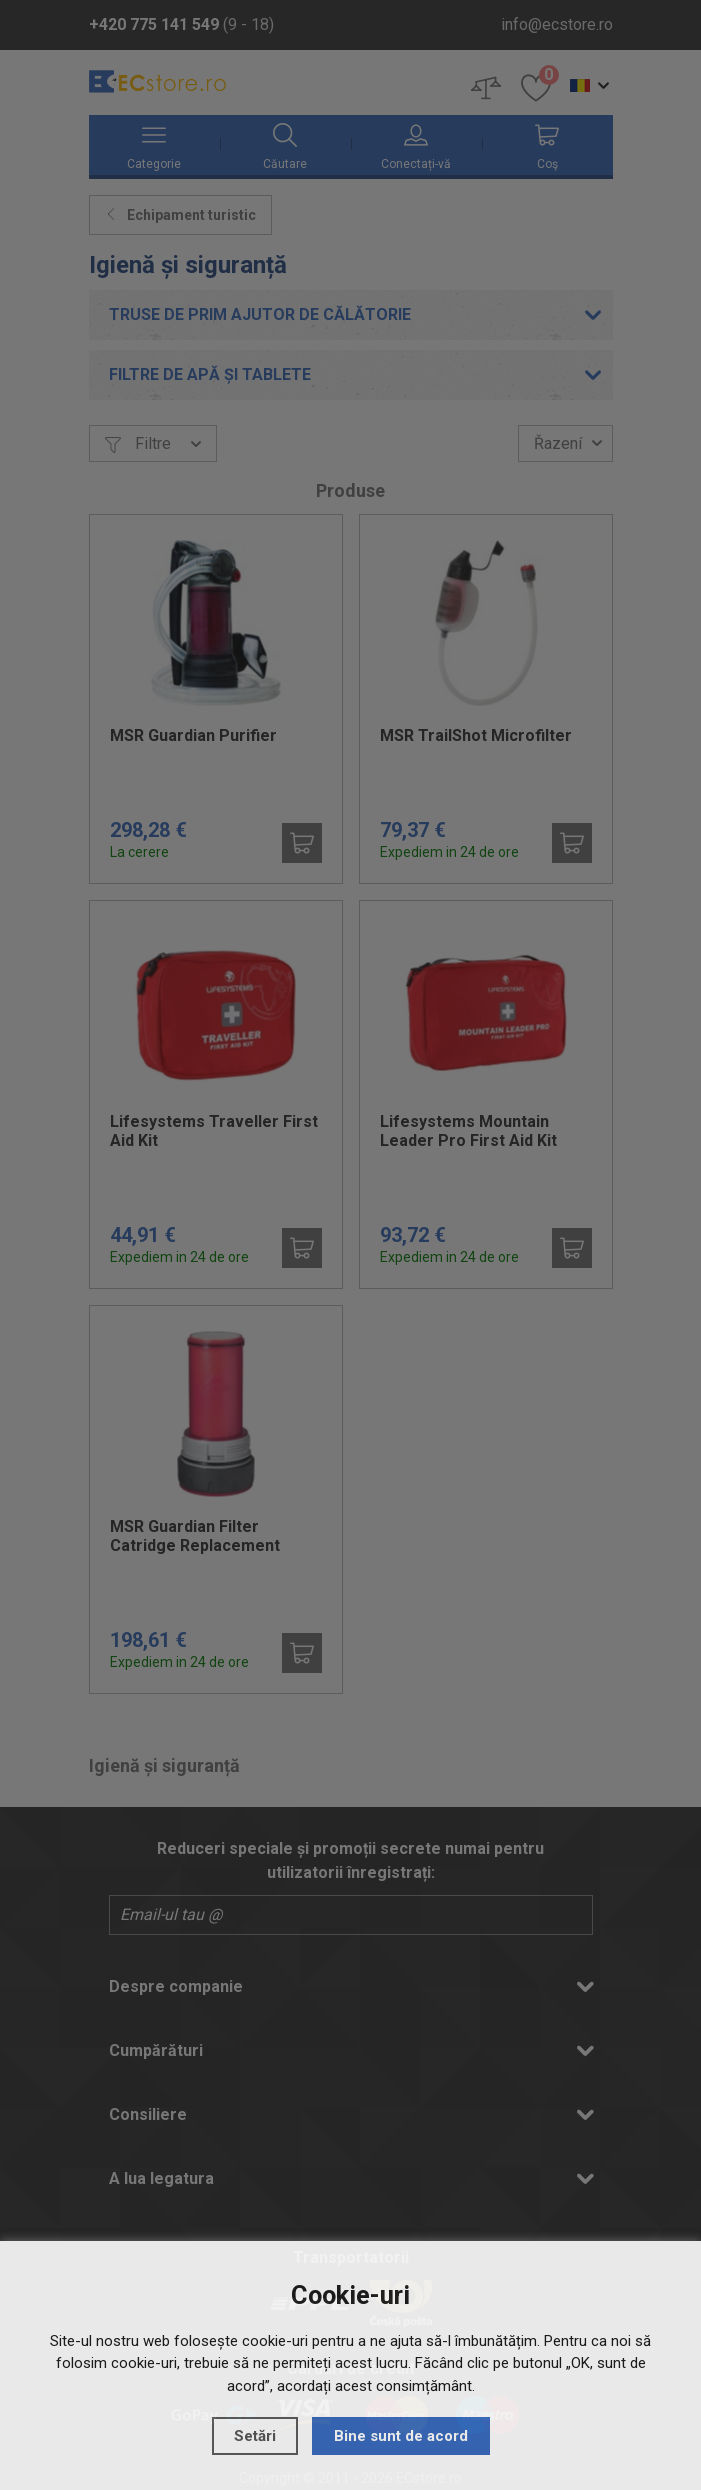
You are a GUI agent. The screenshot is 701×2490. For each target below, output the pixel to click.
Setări (255, 2436)
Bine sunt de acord (401, 2436)
